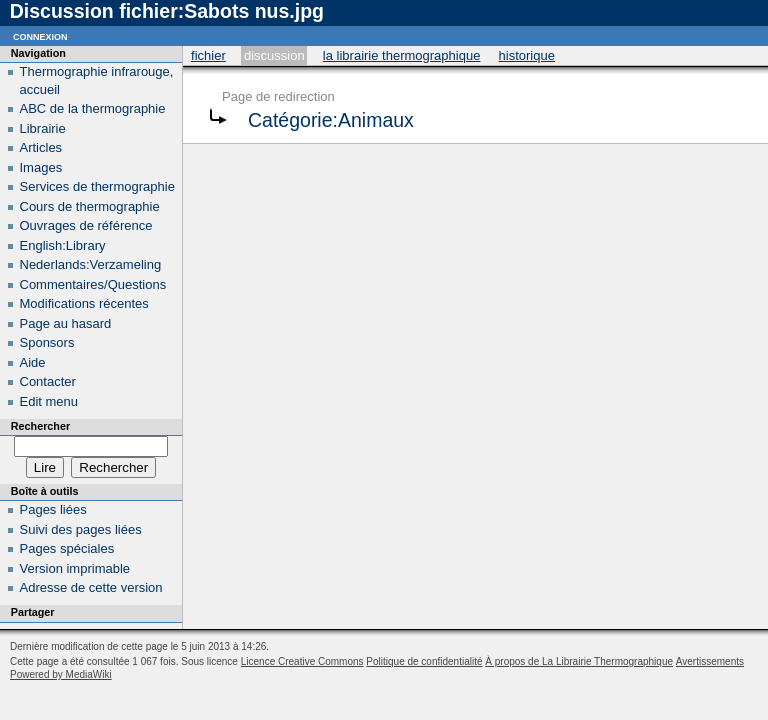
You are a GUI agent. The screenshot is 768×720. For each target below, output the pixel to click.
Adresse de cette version (91, 587)
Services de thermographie (97, 186)
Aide (33, 362)
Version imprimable (75, 568)
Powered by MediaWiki (61, 674)
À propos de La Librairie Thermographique (579, 661)
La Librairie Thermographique (402, 55)
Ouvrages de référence (86, 225)
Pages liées (53, 509)
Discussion (274, 55)
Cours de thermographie (90, 206)
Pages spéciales (67, 548)
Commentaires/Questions (93, 284)
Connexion (40, 35)
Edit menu (49, 401)
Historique (527, 55)
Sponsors (47, 342)
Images (41, 167)
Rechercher (40, 426)
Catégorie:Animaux (331, 120)
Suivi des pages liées (81, 529)
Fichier (208, 55)
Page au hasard (66, 323)
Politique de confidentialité (424, 661)
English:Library (63, 245)
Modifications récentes (84, 303)
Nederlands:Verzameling (91, 264)
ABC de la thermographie (93, 108)
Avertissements (710, 661)
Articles (41, 147)
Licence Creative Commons (302, 661)
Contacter (48, 381)
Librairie (43, 128)
